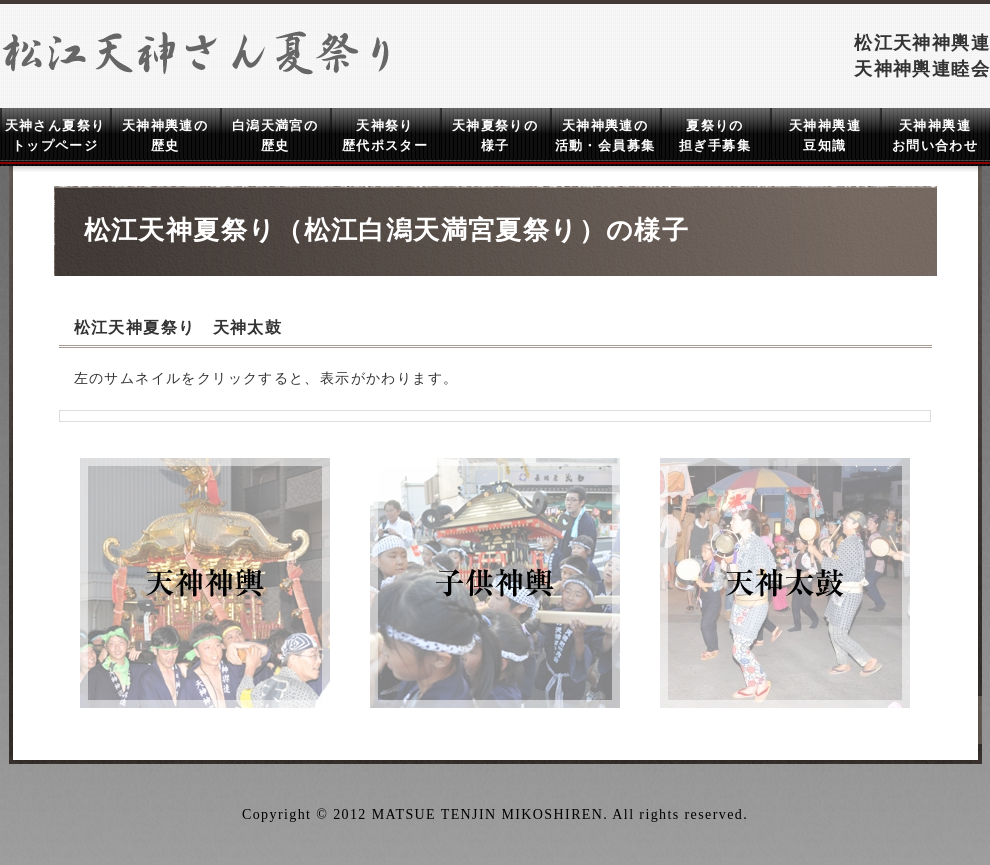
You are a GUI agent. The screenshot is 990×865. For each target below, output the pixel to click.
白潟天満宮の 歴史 (275, 135)
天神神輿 (205, 583)
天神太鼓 (785, 583)
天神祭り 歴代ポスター (385, 135)
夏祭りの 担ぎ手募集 (715, 135)
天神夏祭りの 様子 (495, 135)
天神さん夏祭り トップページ (55, 135)
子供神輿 (495, 583)
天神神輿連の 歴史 (165, 135)
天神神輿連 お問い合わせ (935, 135)
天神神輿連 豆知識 (825, 135)
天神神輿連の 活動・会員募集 (605, 135)
